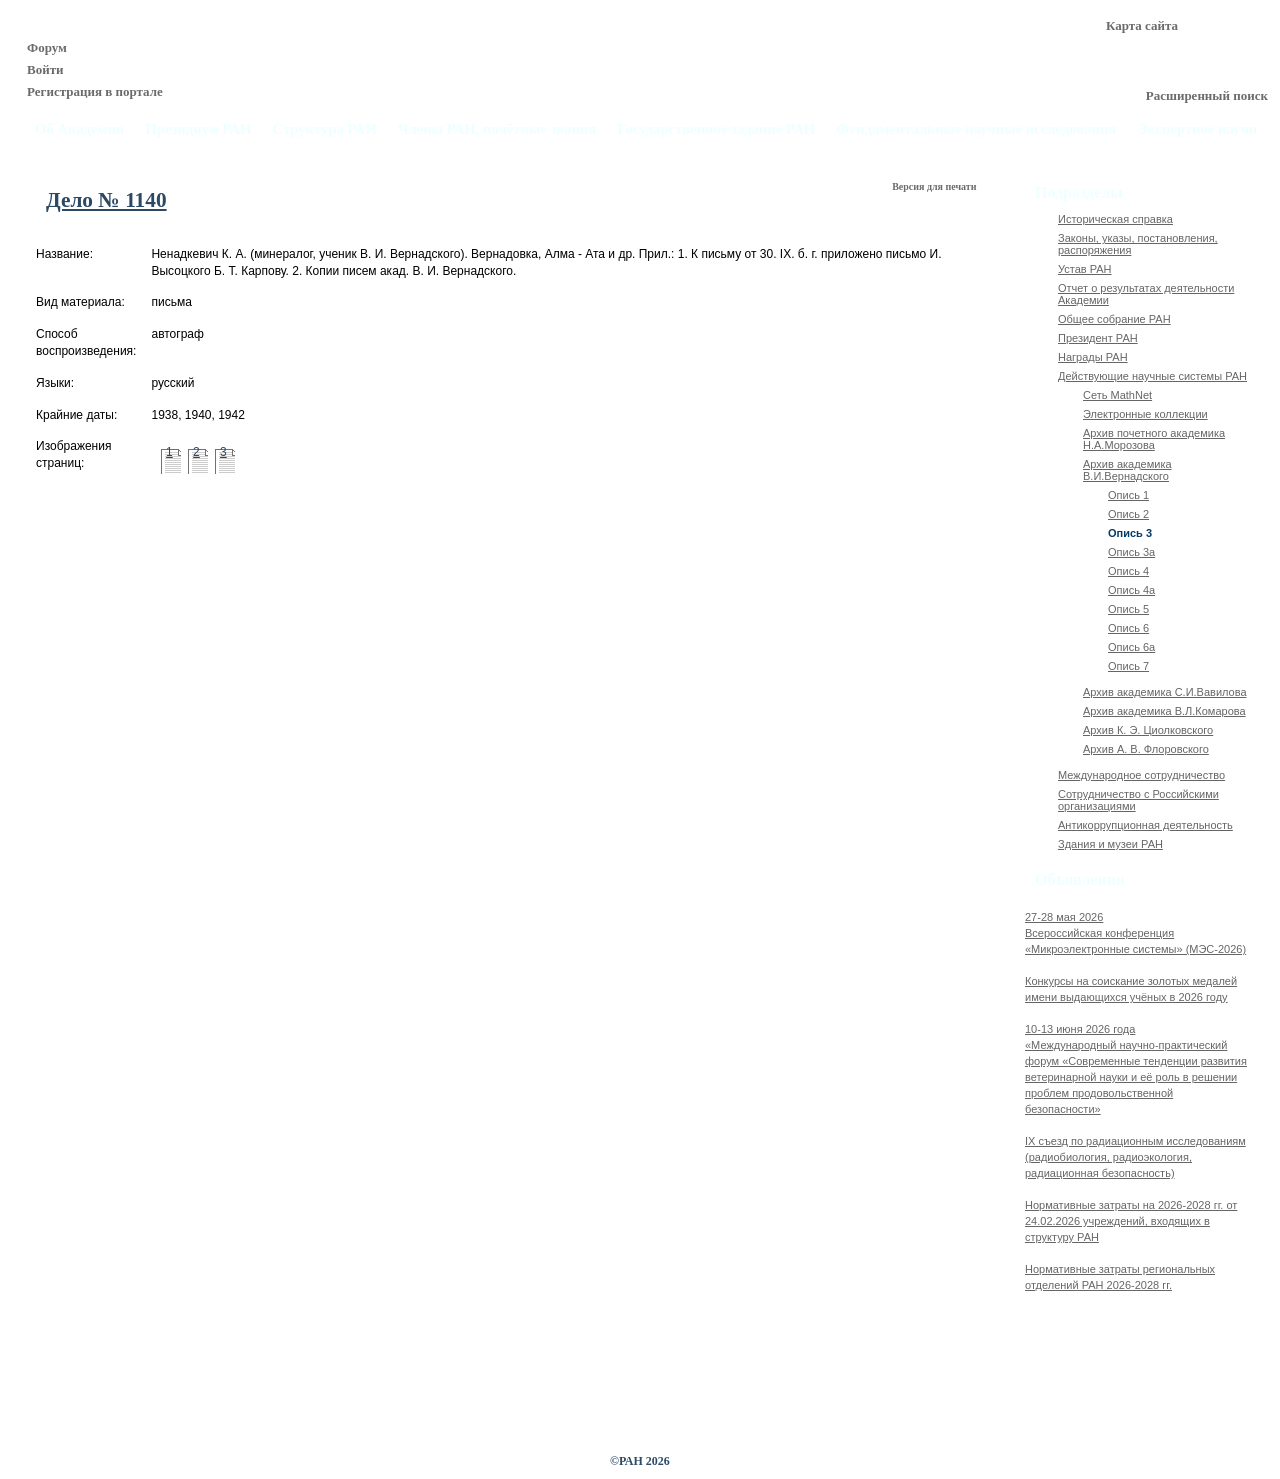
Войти (45, 69)
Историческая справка (1115, 219)
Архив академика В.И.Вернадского (1127, 470)
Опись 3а (1131, 552)
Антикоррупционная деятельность (1145, 825)
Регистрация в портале (95, 91)
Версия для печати (935, 186)
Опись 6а (1131, 647)
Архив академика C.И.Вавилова (1165, 692)
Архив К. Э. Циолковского (1148, 730)
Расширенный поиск (1207, 95)
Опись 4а (1131, 590)
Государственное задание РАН (717, 129)
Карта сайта (1142, 25)
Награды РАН (1093, 357)
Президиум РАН (198, 129)
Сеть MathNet (1117, 395)
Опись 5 (1128, 609)
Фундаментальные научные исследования (976, 129)
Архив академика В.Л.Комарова (1164, 711)
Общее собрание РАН (1114, 319)
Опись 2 (1128, 514)
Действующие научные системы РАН (1152, 376)
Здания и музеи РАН (1110, 844)
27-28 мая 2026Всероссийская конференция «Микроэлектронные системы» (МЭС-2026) (1135, 933)
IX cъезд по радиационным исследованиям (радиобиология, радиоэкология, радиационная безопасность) (1135, 1157)
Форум (47, 47)
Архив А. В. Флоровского (1146, 749)
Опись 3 (1130, 533)
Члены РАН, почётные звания (497, 129)
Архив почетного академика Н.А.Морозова (1154, 439)
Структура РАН (325, 129)
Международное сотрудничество (1141, 775)
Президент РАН (1098, 338)
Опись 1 (1128, 495)
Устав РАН (1085, 269)
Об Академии (79, 129)
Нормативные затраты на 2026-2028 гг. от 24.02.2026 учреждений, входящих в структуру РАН (1131, 1221)
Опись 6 (1128, 628)
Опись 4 (1128, 571)
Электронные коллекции (1145, 414)
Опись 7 (1128, 666)
